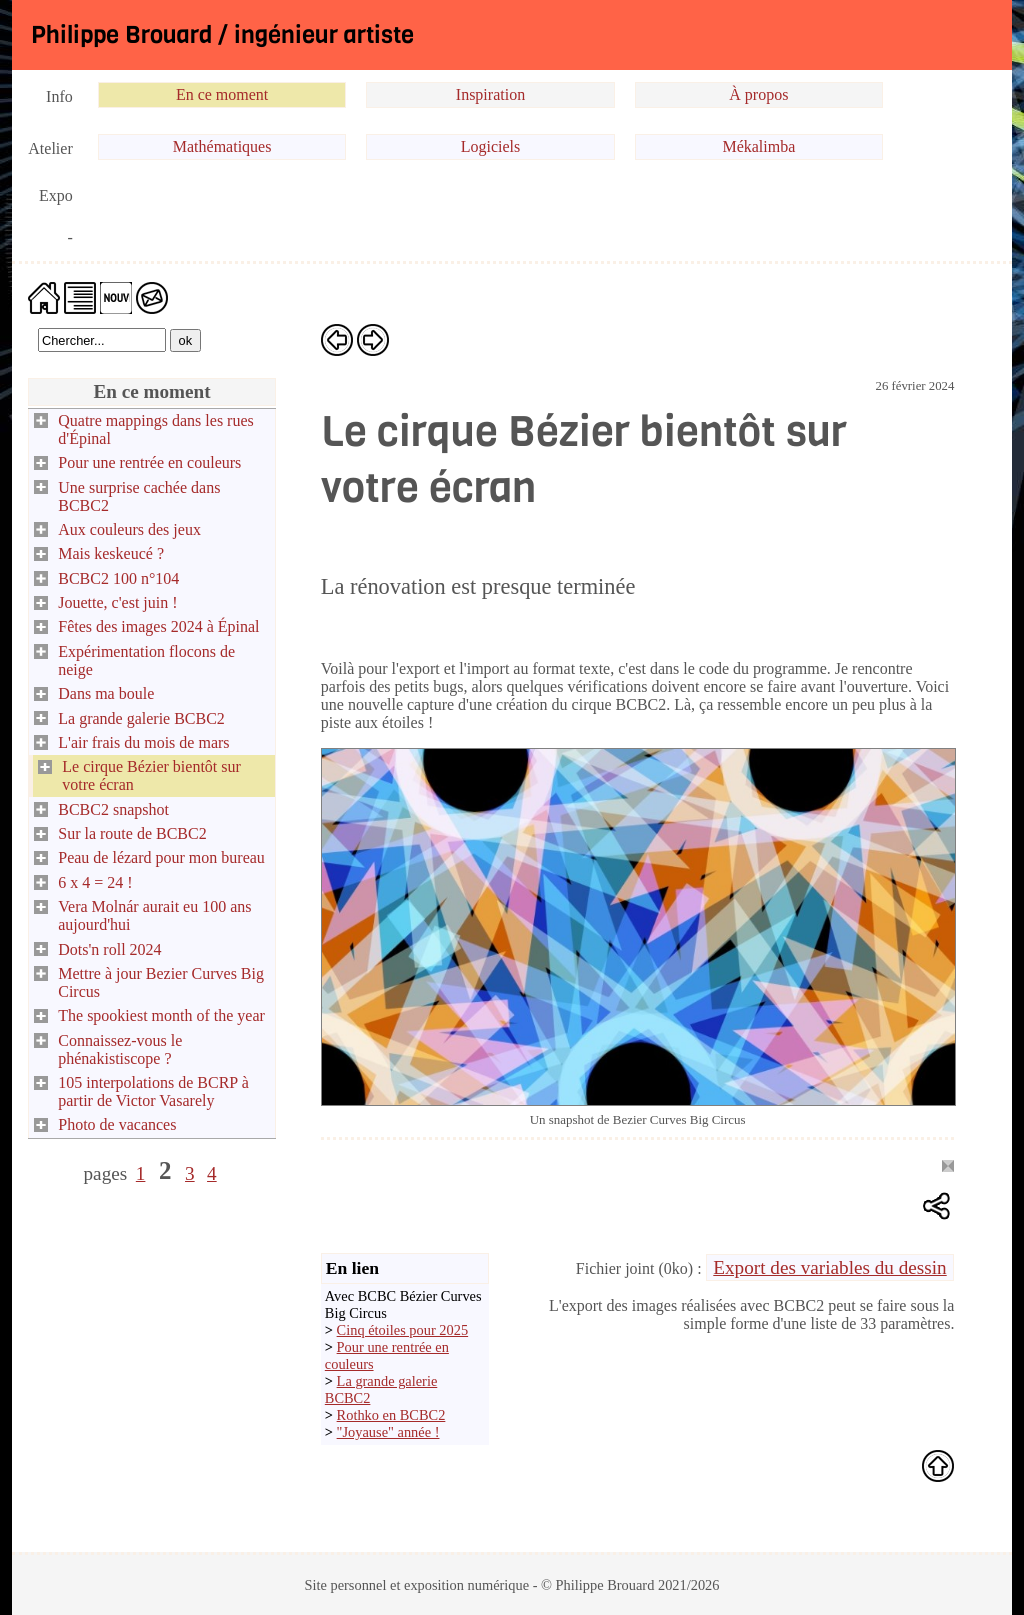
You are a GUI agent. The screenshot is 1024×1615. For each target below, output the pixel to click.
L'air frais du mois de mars (143, 742)
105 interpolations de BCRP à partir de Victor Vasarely (153, 1091)
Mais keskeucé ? (111, 553)
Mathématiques (222, 146)
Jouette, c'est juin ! (117, 602)
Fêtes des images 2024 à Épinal (158, 626)
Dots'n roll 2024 (109, 949)
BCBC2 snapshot (113, 809)
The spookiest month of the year (161, 1015)
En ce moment (222, 94)
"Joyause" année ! (388, 1432)
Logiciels (491, 146)
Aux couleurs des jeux (129, 529)
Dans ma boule (106, 693)
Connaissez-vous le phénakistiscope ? (120, 1049)
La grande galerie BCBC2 (141, 718)
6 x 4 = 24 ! (95, 882)
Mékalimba (758, 146)
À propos (758, 94)
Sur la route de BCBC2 (132, 833)
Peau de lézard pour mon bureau (161, 857)
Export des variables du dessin (829, 1267)
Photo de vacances (117, 1124)
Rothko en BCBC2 (391, 1415)
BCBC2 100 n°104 (118, 578)
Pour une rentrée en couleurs (149, 462)
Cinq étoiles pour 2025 (403, 1330)
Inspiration (490, 94)
